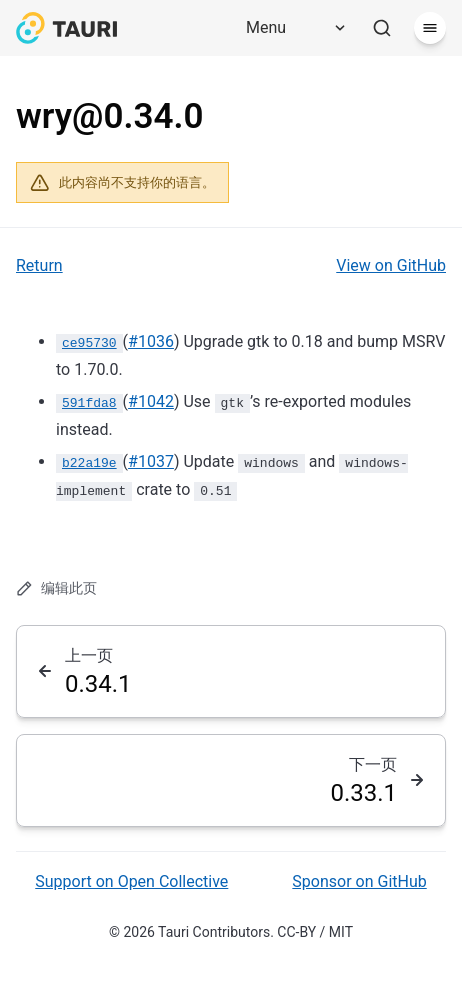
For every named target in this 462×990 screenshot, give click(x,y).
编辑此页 (56, 588)
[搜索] (382, 28)
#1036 (151, 341)
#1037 (151, 461)
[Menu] (289, 28)
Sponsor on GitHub (359, 881)
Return (39, 265)
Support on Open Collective (131, 881)
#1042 (151, 401)
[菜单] (430, 28)
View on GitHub (391, 265)
